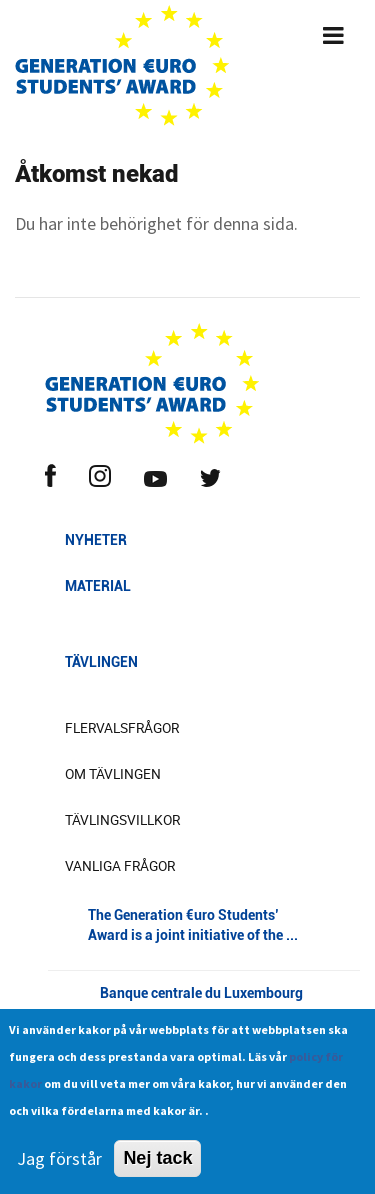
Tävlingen (101, 662)
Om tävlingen (113, 774)
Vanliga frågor (120, 866)
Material (98, 586)
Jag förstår (59, 1168)
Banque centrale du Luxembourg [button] (204, 1008)
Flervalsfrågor (122, 728)
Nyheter (96, 540)
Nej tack (157, 1168)
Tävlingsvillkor (122, 820)
